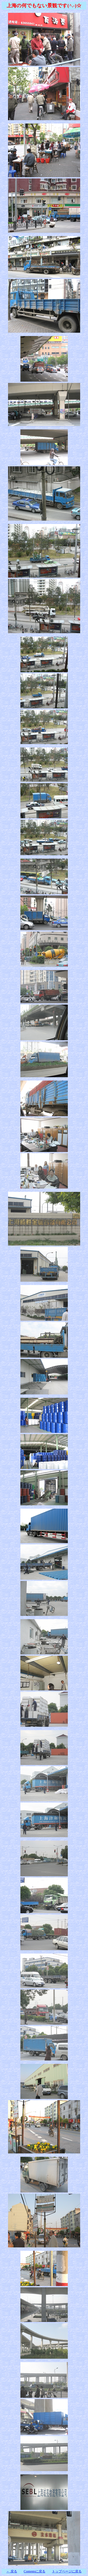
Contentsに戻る (34, 2571)
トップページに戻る (67, 2571)
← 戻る (11, 2571)
